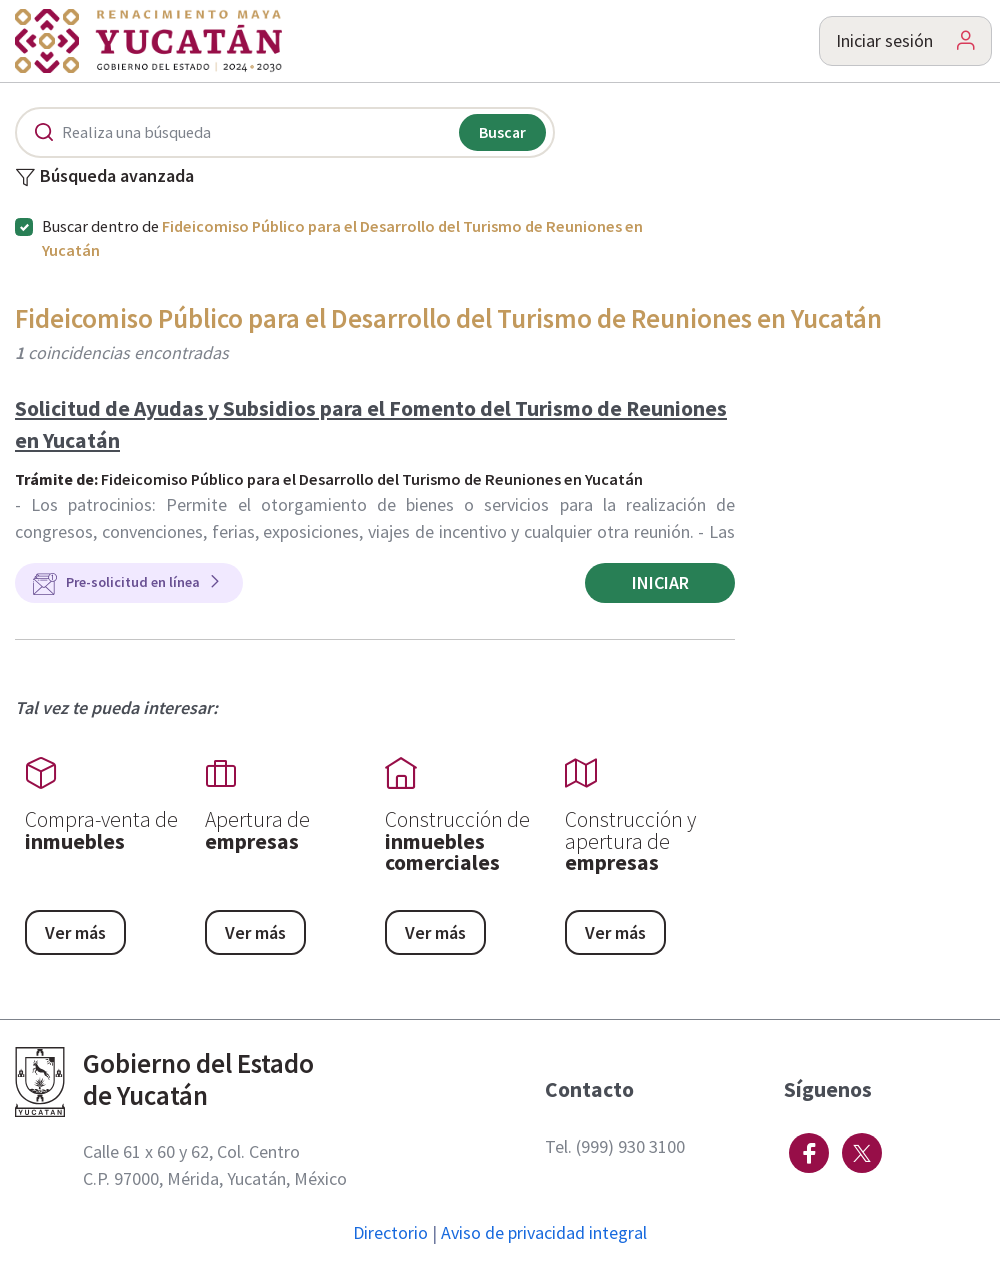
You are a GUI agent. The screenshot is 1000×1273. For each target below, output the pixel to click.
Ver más (75, 932)
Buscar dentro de (342, 238)
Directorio (390, 1232)
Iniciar (660, 582)
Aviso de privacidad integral (544, 1232)
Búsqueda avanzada (104, 177)
